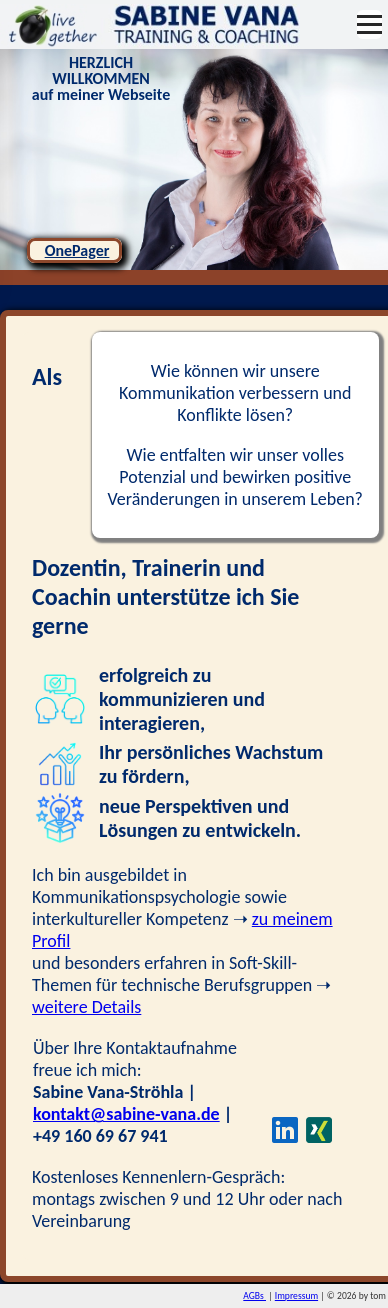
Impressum (296, 1296)
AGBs (254, 1296)
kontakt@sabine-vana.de (126, 1114)
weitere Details (86, 1007)
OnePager (77, 250)
